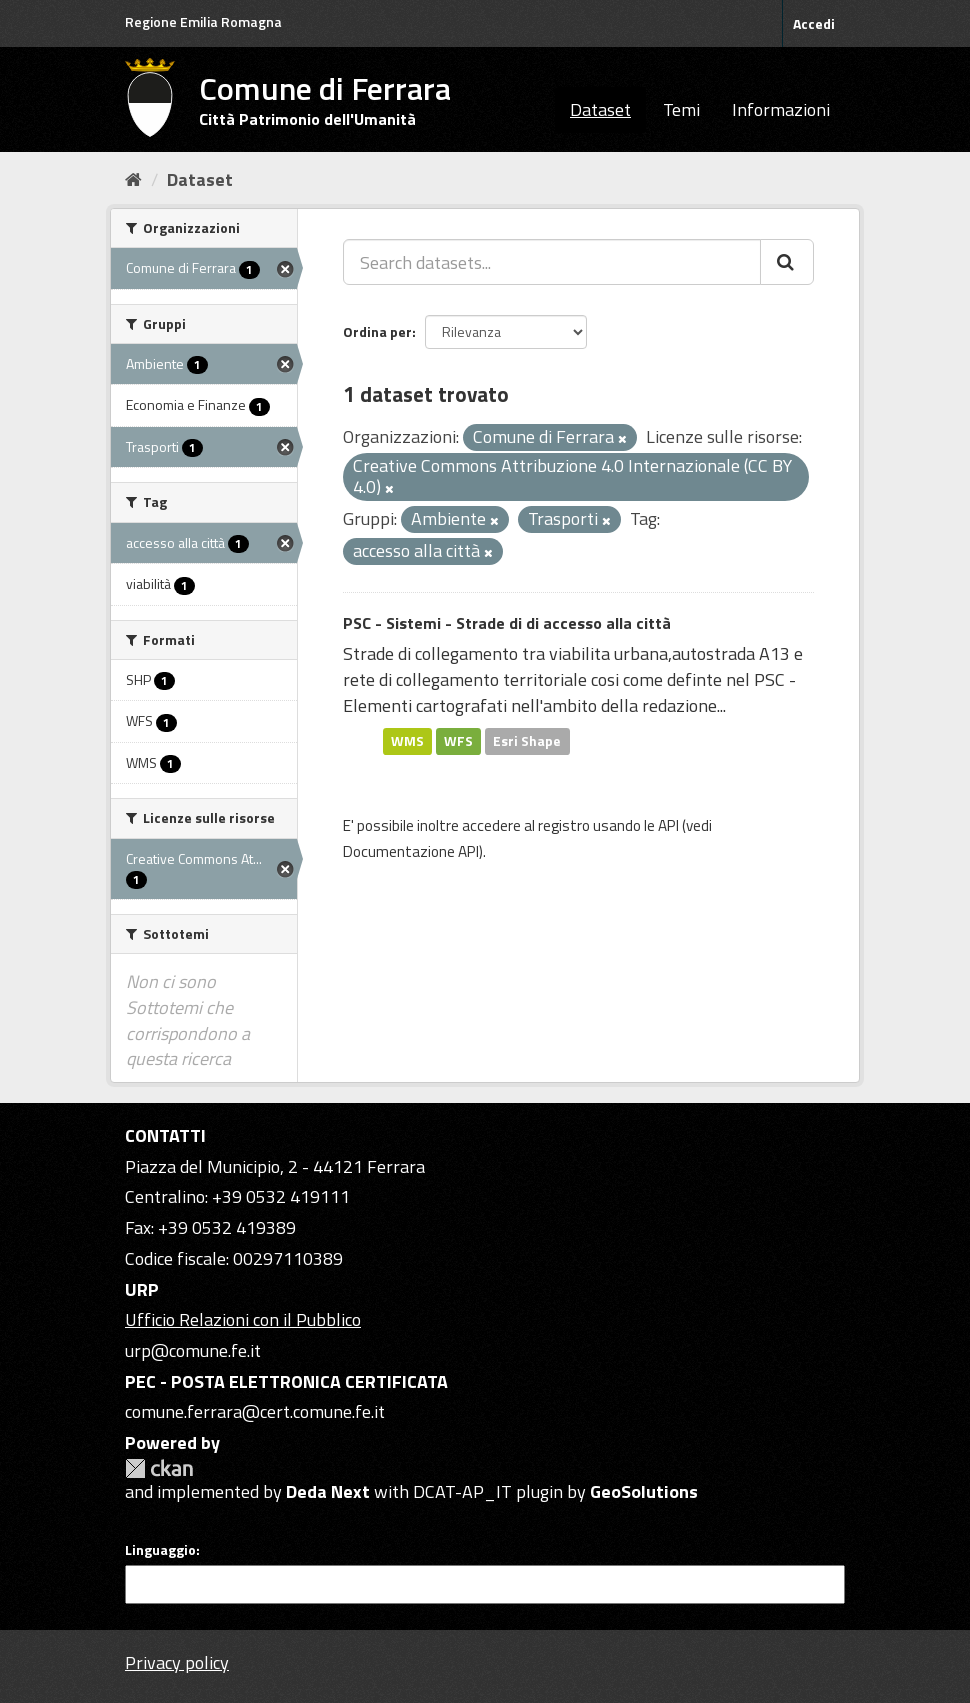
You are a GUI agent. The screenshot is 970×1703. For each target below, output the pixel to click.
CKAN (159, 1468)
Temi (681, 109)
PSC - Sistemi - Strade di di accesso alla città (507, 623)
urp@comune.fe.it (193, 1350)
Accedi (814, 23)
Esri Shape (527, 741)
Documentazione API (411, 851)
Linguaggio (160, 1550)
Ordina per (377, 331)
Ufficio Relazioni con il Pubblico (243, 1319)
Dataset (600, 109)
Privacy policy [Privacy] (177, 1662)
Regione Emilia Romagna (203, 21)
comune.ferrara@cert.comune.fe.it (255, 1411)
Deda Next (328, 1491)
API (668, 825)
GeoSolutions (644, 1491)
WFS (458, 741)
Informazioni (781, 109)
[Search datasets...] (552, 262)
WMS (407, 741)
